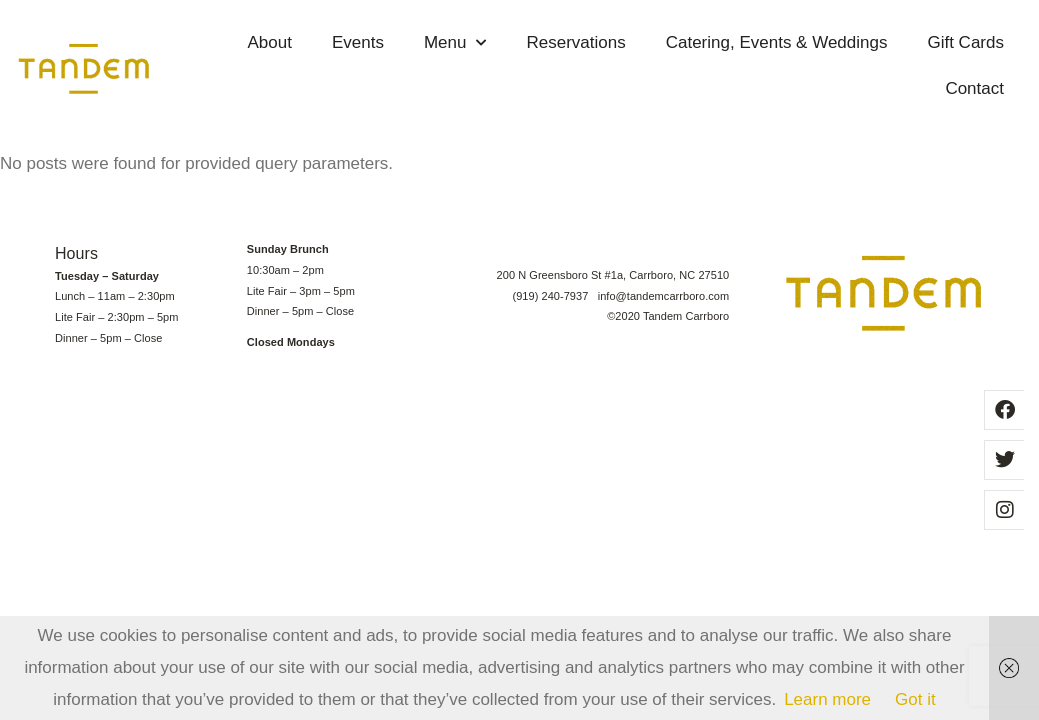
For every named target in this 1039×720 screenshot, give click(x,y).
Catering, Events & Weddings (777, 42)
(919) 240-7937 (554, 296)
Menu (455, 43)
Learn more (827, 699)
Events (358, 42)
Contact (974, 88)
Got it (915, 699)
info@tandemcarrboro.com (664, 296)
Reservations (575, 42)
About (270, 42)
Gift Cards (965, 42)
